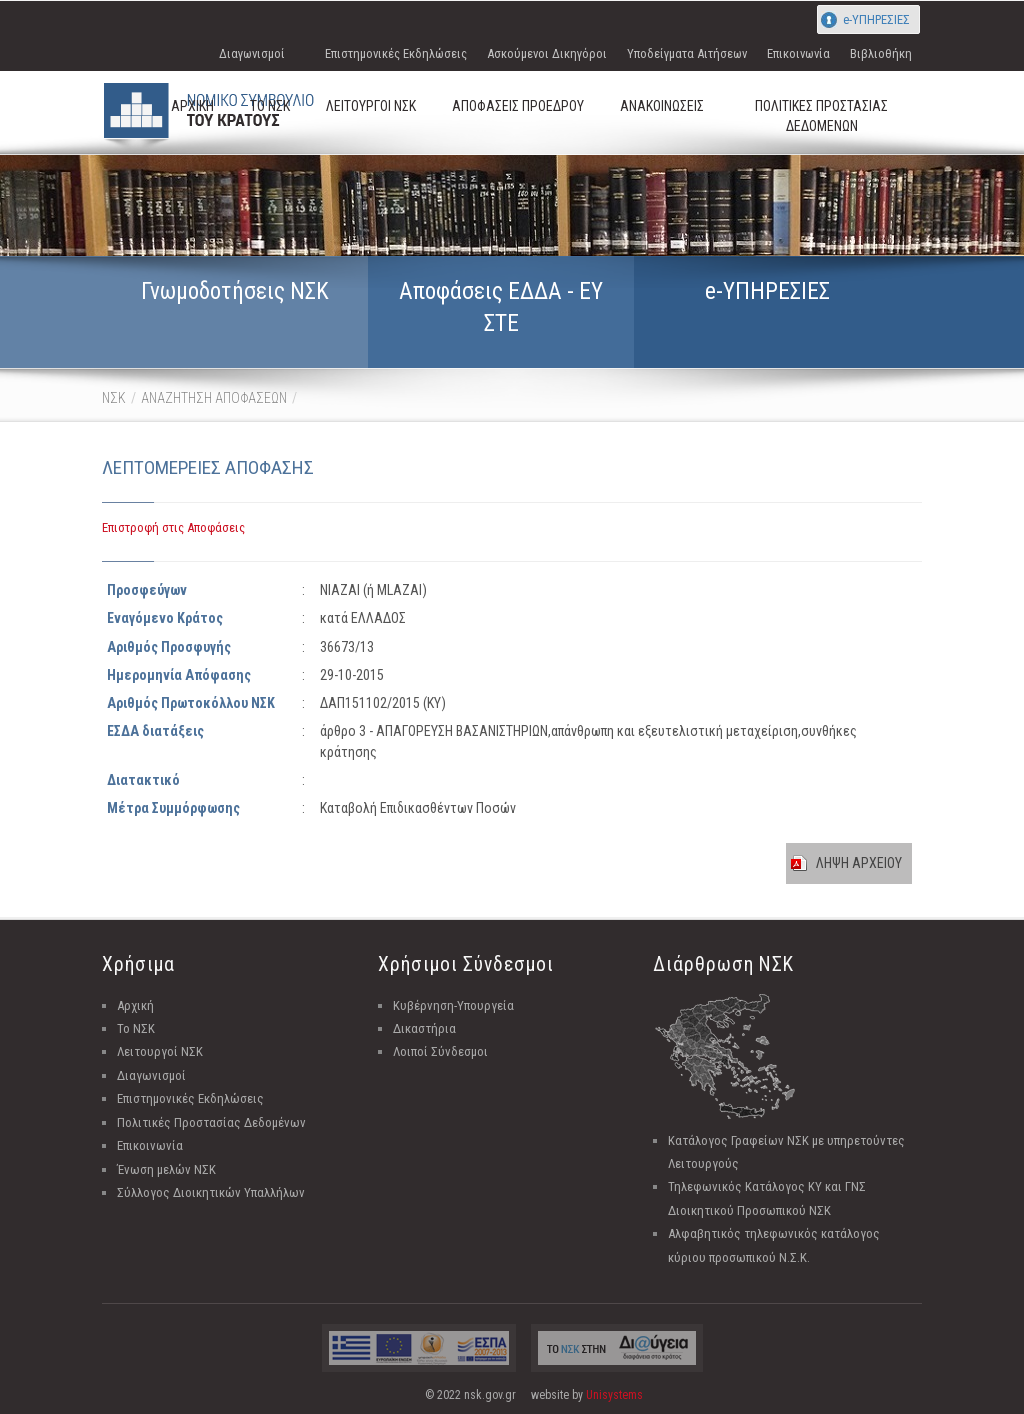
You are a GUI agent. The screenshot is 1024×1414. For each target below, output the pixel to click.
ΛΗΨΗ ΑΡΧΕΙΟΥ (859, 863)
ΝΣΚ (114, 398)
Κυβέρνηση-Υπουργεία (453, 1005)
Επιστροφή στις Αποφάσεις (173, 527)
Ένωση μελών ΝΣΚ (166, 1169)
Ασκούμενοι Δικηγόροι (547, 53)
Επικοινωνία (798, 53)
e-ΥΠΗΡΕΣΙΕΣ (876, 19)
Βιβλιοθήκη (881, 53)
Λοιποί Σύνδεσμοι (440, 1051)
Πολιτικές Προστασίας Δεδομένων (211, 1122)
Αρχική (135, 1005)
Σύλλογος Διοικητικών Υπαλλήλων (211, 1192)
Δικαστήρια (424, 1028)
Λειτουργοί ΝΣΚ (160, 1051)
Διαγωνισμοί (252, 53)
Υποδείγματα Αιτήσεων (687, 53)
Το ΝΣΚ (136, 1028)
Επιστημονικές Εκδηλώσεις (396, 53)
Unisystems (614, 1395)
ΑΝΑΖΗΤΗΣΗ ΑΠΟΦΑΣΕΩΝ (214, 398)
